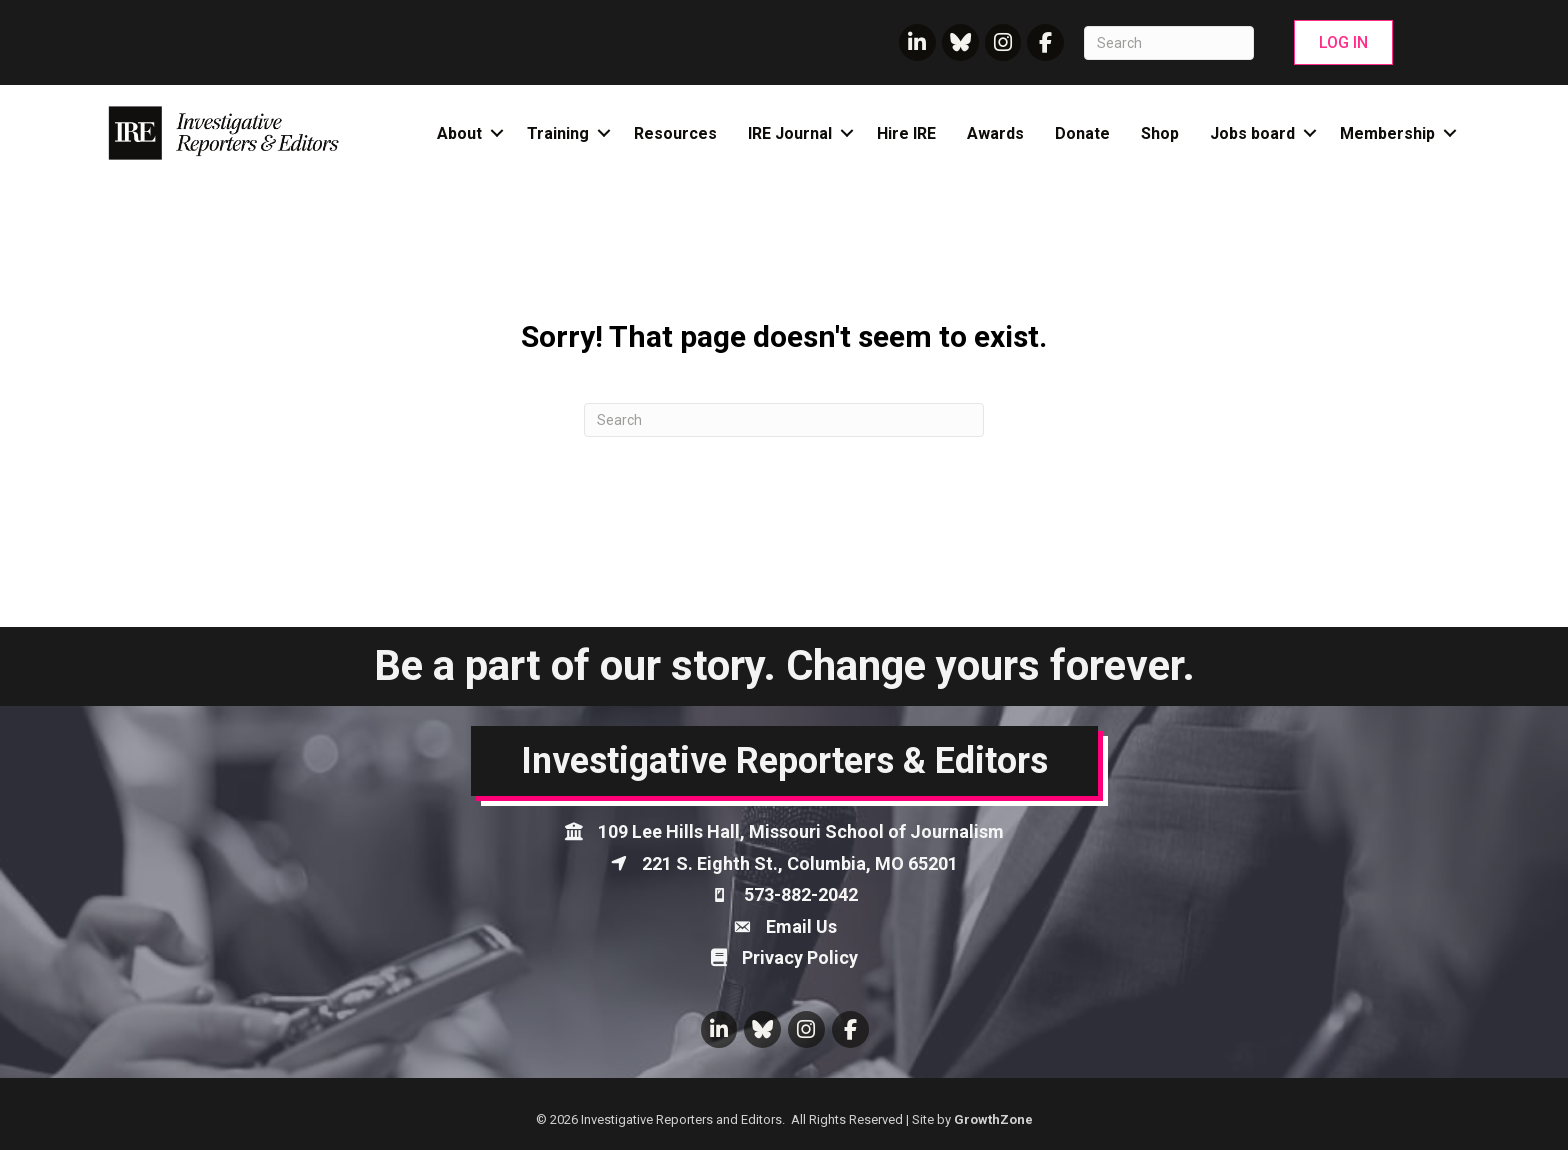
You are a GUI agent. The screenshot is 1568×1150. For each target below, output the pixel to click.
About (459, 133)
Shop (1160, 133)
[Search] (1169, 43)
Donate (1082, 133)
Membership (1387, 133)
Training (558, 133)
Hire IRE (906, 133)
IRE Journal (790, 133)
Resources (675, 133)
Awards (995, 133)
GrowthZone (993, 1119)
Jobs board (1252, 133)
